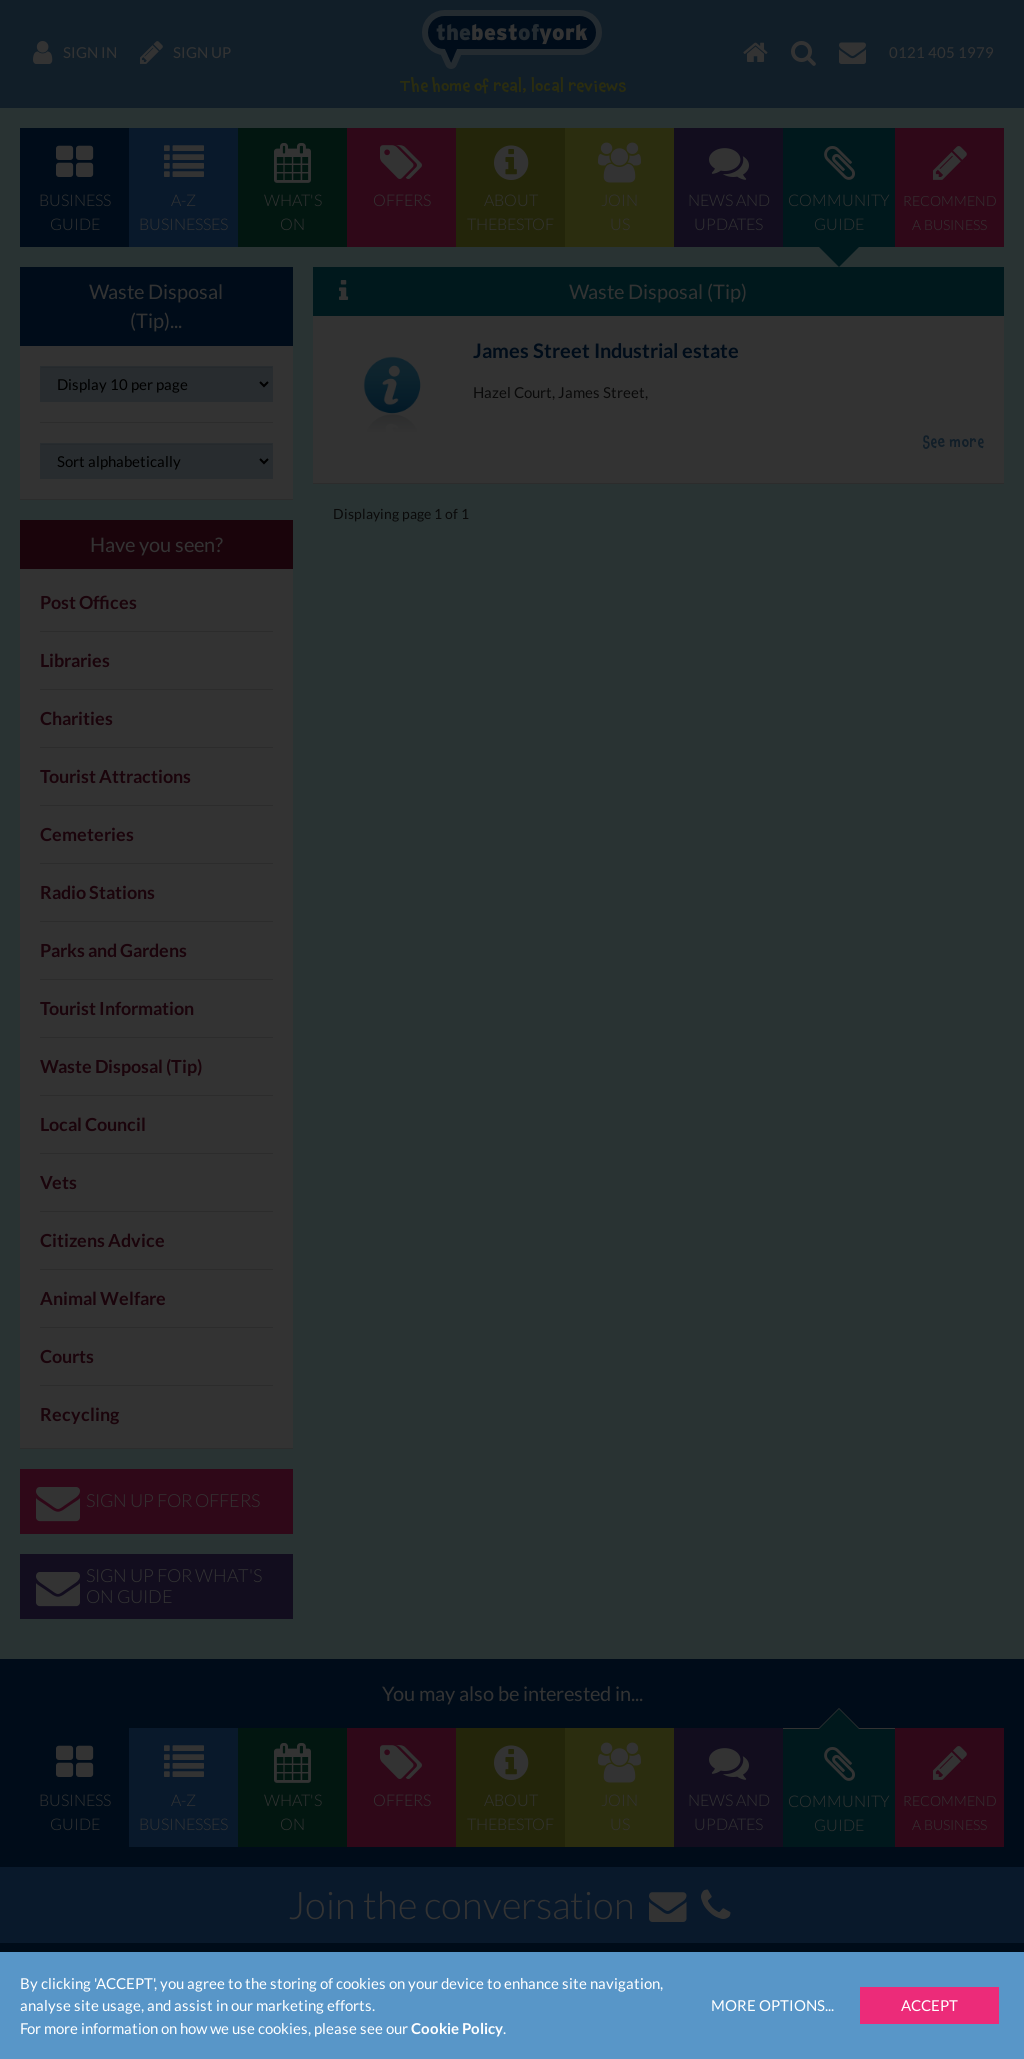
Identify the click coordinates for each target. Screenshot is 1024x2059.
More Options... (772, 2005)
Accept (929, 2005)
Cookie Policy (457, 2028)
